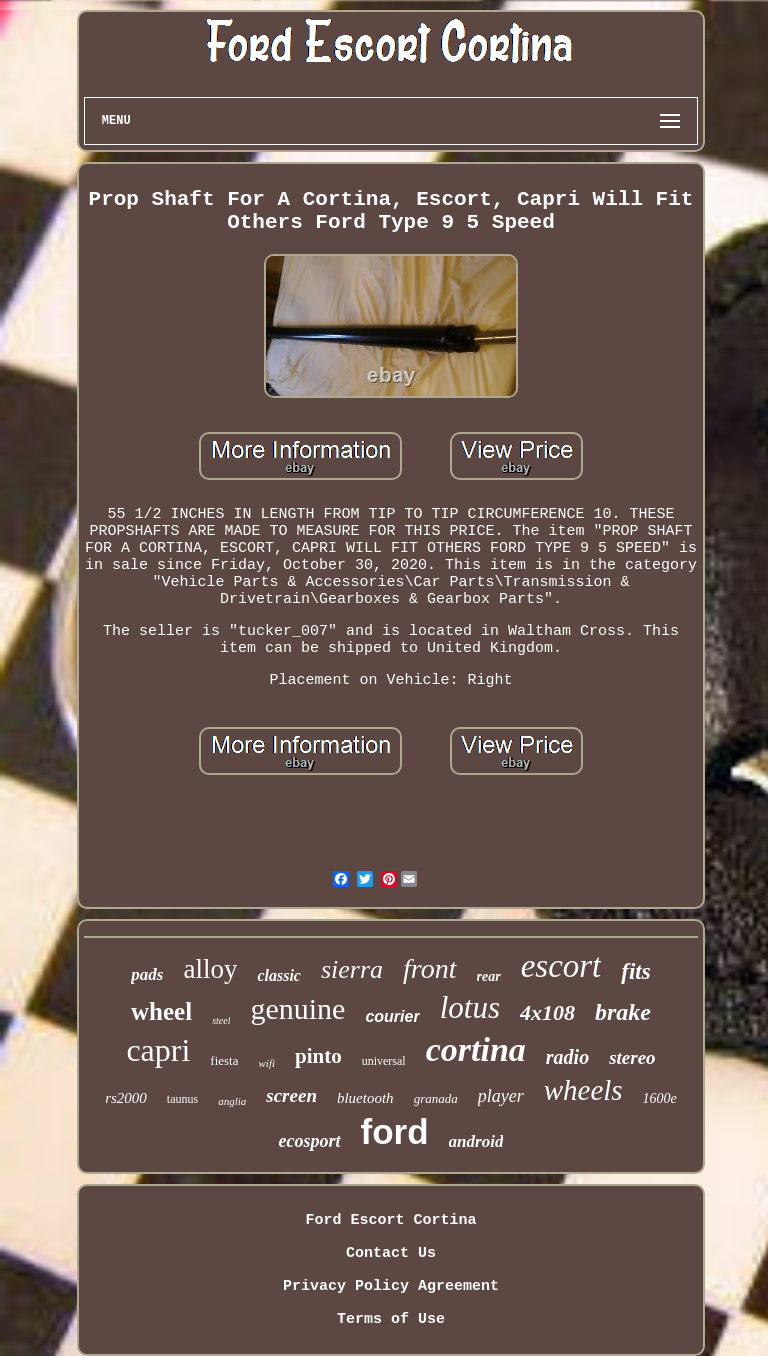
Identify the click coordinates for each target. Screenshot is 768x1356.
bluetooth (365, 1098)
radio (567, 1057)
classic (279, 975)
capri (158, 1050)
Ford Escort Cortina (390, 1220)
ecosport (310, 1141)
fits (635, 971)
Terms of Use (391, 1319)
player (501, 1096)
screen (291, 1095)
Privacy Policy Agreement (391, 1286)
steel (221, 1020)
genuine (297, 1008)
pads (147, 974)
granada (436, 1098)
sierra (352, 969)
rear (489, 976)
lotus (470, 1007)
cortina (476, 1049)
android (476, 1141)
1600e (660, 1098)
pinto (318, 1056)
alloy (210, 969)
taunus (182, 1099)
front (429, 968)
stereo (632, 1057)
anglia (232, 1101)
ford (395, 1131)
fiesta (224, 1060)
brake (623, 1012)
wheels (583, 1090)
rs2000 (126, 1098)
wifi (266, 1063)
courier (392, 1016)
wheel (161, 1011)
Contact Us (391, 1253)
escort (561, 966)
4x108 (547, 1012)
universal (384, 1061)
